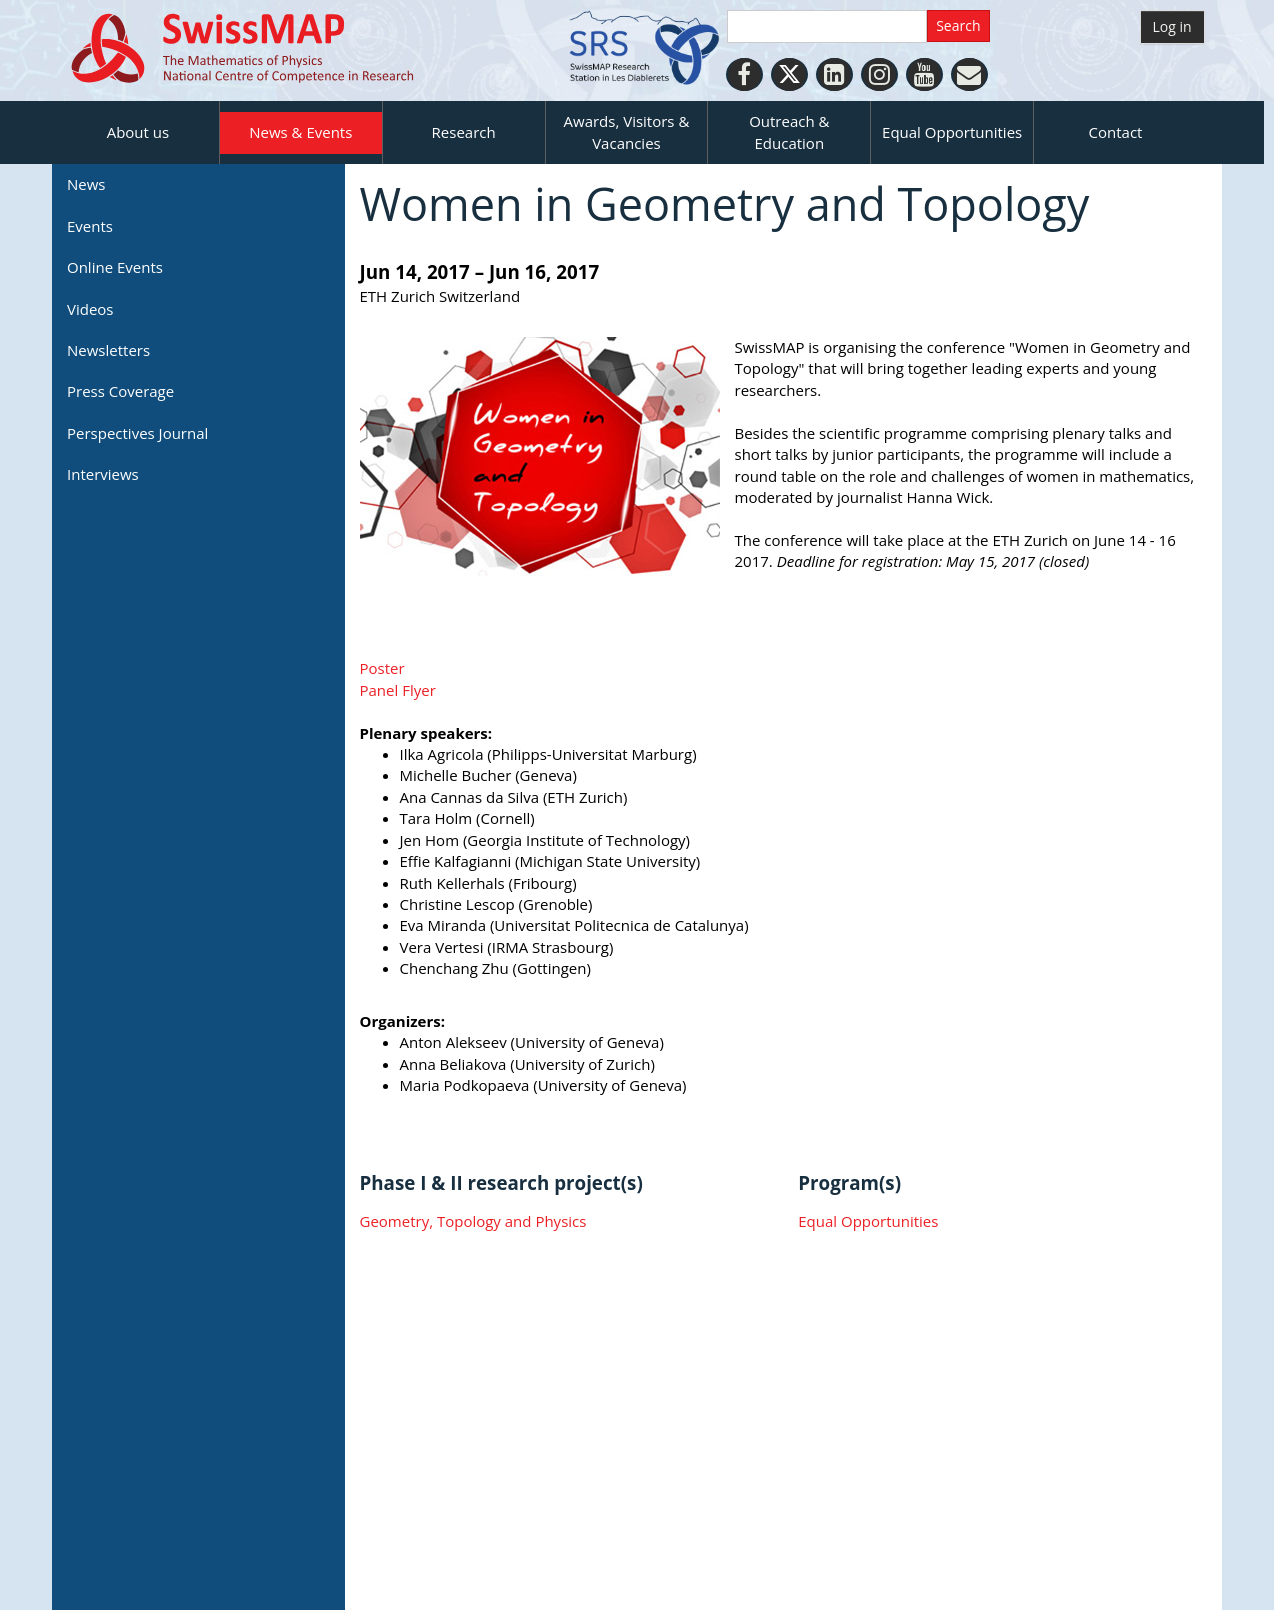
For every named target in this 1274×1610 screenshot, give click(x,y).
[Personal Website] (969, 74)
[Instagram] (879, 74)
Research (464, 132)
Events (90, 226)
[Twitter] (789, 74)
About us (138, 132)
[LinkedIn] (834, 74)
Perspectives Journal (137, 433)
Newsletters (108, 350)
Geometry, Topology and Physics (473, 1221)
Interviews (103, 474)
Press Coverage (120, 391)
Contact (1116, 132)
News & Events (300, 132)
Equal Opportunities (952, 132)
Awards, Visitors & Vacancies (627, 131)
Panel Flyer (398, 690)
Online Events (115, 267)
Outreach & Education (789, 131)
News (86, 184)
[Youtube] (924, 74)
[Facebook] (744, 74)
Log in (1172, 26)
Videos (90, 309)
